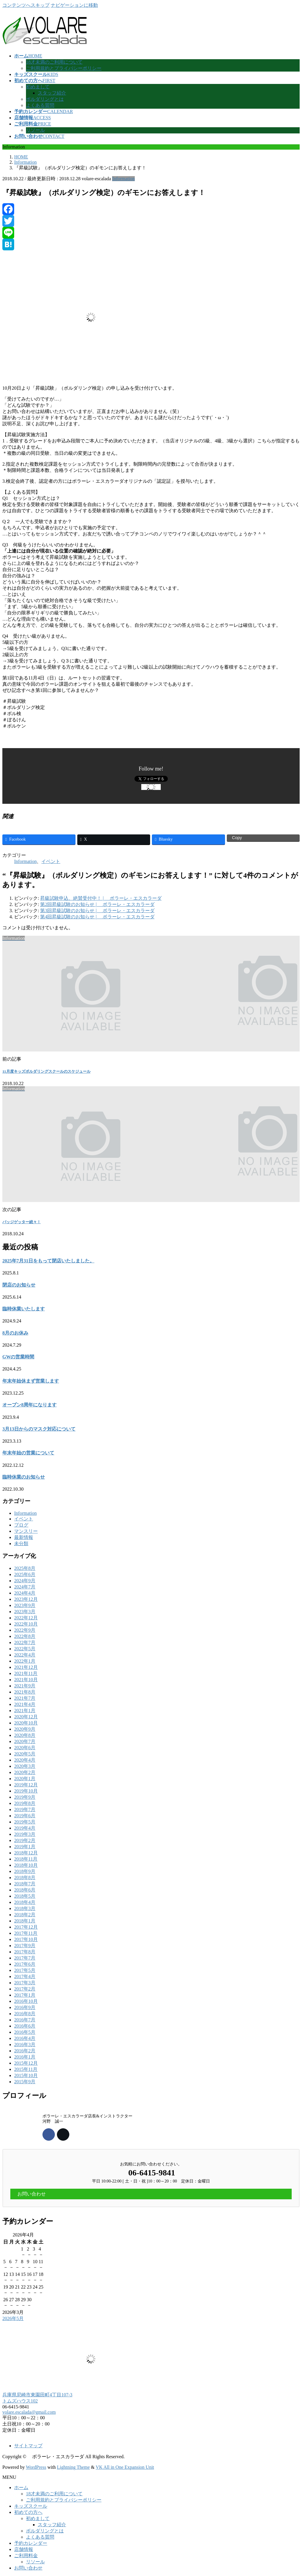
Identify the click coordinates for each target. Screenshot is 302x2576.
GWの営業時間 (18, 1356)
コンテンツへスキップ (26, 5)
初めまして (38, 86)
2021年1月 (24, 1710)
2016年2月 (24, 2050)
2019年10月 (26, 1790)
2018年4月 (24, 1902)
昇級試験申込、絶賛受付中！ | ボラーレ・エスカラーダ (100, 898)
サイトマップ (28, 2445)
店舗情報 (23, 2549)
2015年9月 (24, 2081)
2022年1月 (24, 1661)
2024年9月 (24, 1580)
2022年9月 (24, 1630)
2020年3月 (24, 1766)
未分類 (21, 1543)
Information (123, 178)
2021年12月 (26, 1667)
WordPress (36, 2467)
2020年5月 (24, 1753)
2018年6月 (24, 1889)
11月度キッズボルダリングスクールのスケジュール (46, 1071)
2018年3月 (24, 1908)
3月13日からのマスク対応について (39, 1428)
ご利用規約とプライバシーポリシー (63, 68)
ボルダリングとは (45, 99)
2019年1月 (24, 1846)
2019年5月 (24, 1821)
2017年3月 (24, 1982)
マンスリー (26, 1531)
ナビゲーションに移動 (74, 5)
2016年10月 (26, 2001)
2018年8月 (24, 1877)
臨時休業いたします (23, 1308)
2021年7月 (24, 1698)
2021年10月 (26, 1679)
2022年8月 (24, 1636)
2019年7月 (24, 1809)
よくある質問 (40, 105)
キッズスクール (30, 2506)
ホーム (21, 2487)
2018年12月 (26, 1852)
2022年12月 (26, 1617)
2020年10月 (26, 1722)
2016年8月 (24, 2013)
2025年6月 (24, 1574)
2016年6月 (24, 2025)
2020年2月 (24, 1772)
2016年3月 (24, 2044)
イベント (50, 861)
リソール (35, 130)
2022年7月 (24, 1642)
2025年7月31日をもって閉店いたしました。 (48, 1260)
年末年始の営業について (28, 1452)
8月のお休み (15, 1332)
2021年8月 (24, 1691)
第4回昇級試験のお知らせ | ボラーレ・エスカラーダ (97, 916)
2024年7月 (24, 1586)
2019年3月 (24, 1834)
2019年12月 (26, 1784)
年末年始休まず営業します (30, 1380)
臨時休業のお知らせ (23, 1476)
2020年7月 (24, 1741)
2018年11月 (25, 1858)
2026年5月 (13, 2318)
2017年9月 (24, 1945)
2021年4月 (24, 1704)
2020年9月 (24, 1729)
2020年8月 (24, 1735)
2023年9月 (24, 1605)
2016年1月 (24, 2056)
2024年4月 (24, 1592)
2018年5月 (24, 1896)
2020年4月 (24, 1759)
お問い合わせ (28, 2567)
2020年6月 (24, 1747)
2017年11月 (25, 1933)
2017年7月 (24, 1957)
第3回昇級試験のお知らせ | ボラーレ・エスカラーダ (97, 910)
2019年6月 (24, 1815)
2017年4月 (24, 1976)
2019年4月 (24, 1828)
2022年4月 (24, 1654)
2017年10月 (26, 1939)
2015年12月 (26, 2063)
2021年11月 (25, 1673)
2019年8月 (24, 1803)
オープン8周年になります (29, 1404)
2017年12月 (26, 1926)
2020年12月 (26, 1716)
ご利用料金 (26, 2555)
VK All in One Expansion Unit (125, 2467)
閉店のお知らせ (18, 1284)
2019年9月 (24, 1797)
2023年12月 (26, 1599)
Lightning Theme (73, 2467)
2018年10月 (26, 1865)
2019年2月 (24, 1840)
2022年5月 (24, 1648)
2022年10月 (26, 1623)
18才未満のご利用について (54, 62)
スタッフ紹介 (52, 92)
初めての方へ (28, 2512)
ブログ (21, 1524)
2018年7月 (24, 1883)
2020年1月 (24, 1778)
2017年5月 (24, 1970)
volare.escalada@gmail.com (29, 2412)
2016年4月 (24, 2038)
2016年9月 (24, 2007)
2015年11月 (25, 2069)
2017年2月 (24, 1988)
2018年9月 (24, 1871)
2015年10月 (26, 2075)
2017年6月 (24, 1964)
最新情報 (23, 1537)
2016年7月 (24, 2019)
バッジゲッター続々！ (21, 1222)
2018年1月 (24, 1920)
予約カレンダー (30, 2543)
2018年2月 (24, 1914)
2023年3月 (24, 1611)
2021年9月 (24, 1685)
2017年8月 (24, 1951)
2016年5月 (24, 2032)
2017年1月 (24, 1995)
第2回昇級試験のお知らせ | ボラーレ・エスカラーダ (97, 904)
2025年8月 (24, 1568)
